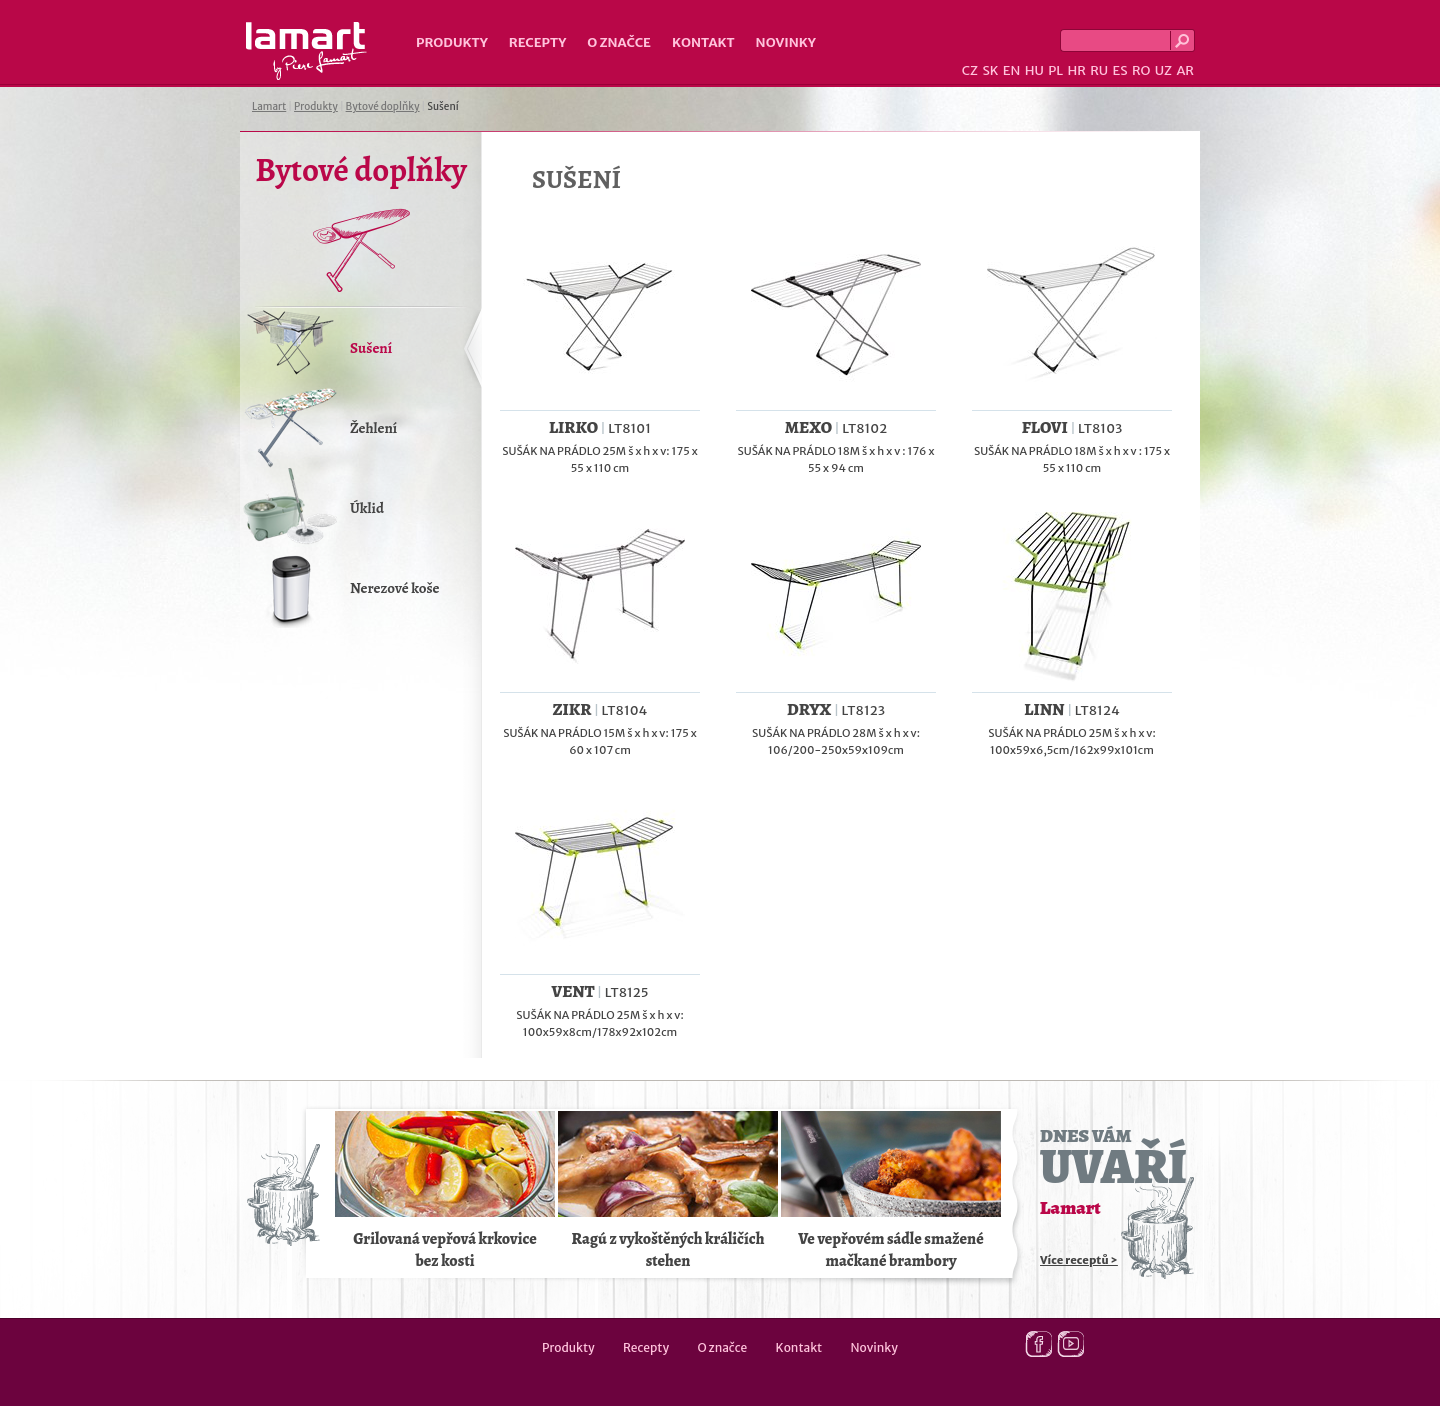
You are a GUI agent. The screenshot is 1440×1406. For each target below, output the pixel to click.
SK (990, 70)
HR (1076, 70)
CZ (970, 70)
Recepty (537, 42)
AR (1185, 70)
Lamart (306, 51)
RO (1141, 70)
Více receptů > (1079, 1260)
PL (1055, 70)
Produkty (452, 42)
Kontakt (703, 42)
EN (1012, 70)
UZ (1163, 70)
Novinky (786, 42)
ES (1120, 70)
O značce (619, 42)
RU (1099, 70)
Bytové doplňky (383, 106)
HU (1034, 70)
